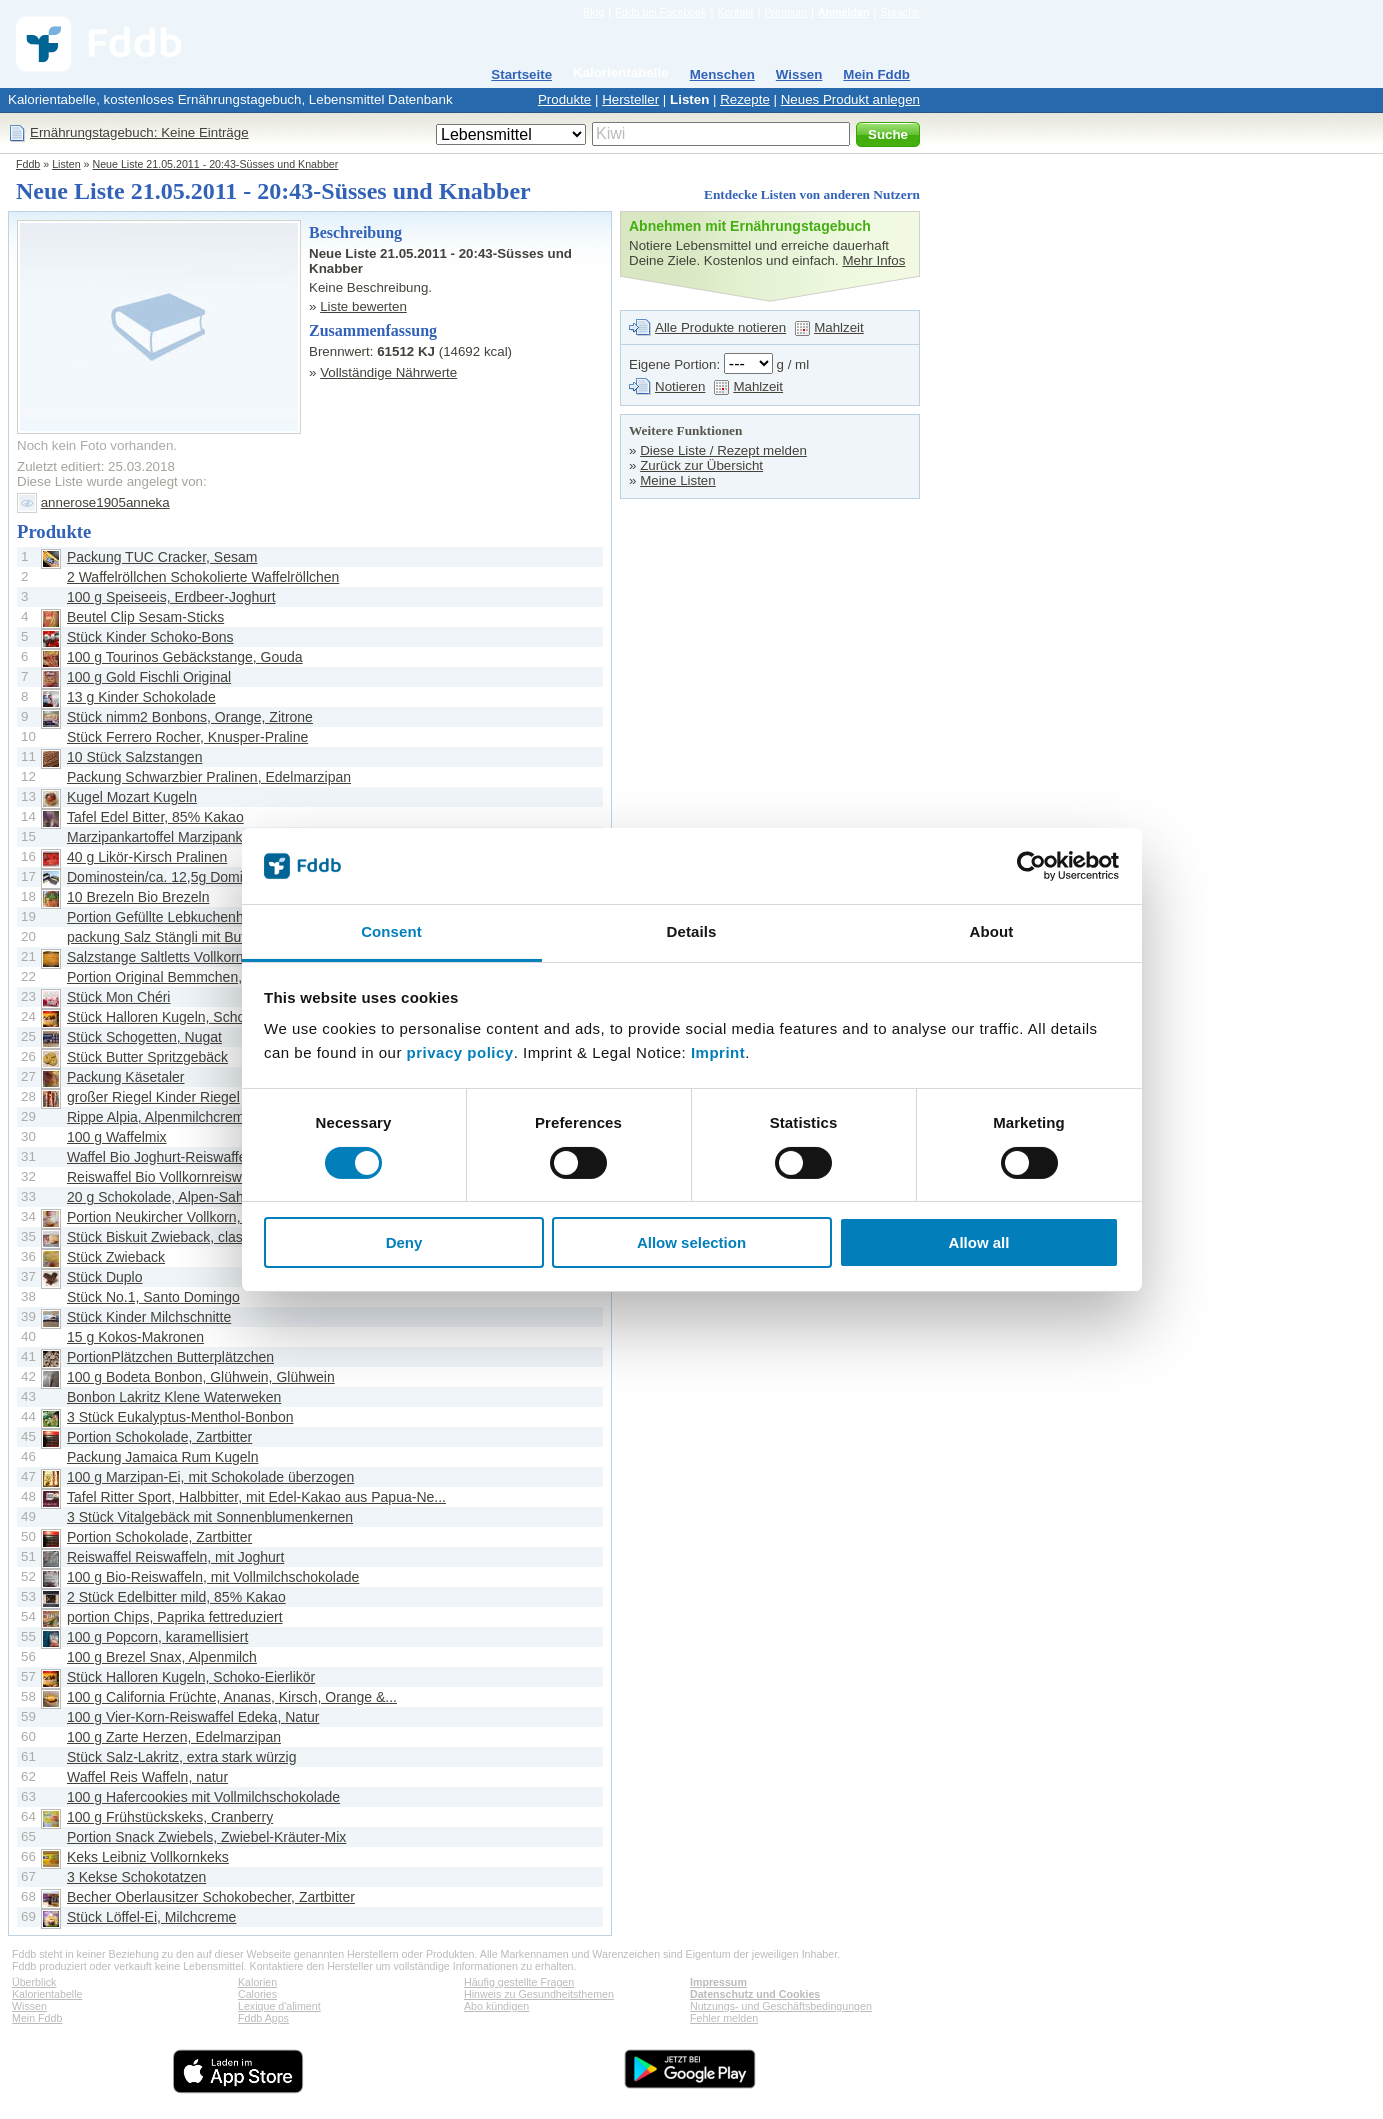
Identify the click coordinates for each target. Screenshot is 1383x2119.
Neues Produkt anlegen (850, 99)
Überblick (34, 1982)
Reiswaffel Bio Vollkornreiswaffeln (171, 1177)
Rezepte (745, 99)
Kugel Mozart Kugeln (132, 797)
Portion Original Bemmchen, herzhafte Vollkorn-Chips (233, 977)
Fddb (28, 164)
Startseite (521, 74)
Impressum (718, 1982)
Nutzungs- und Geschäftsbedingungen (781, 2006)
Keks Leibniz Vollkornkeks (148, 1857)
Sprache (900, 12)
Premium (785, 12)
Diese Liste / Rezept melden (723, 450)
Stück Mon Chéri (118, 997)
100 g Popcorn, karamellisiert (157, 1637)
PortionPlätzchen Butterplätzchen (170, 1357)
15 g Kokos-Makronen (135, 1337)
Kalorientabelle (621, 72)
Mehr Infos (873, 260)
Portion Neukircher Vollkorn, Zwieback (185, 1217)
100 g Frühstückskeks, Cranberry (170, 1817)
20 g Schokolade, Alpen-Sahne (163, 1197)
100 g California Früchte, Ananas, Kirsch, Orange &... (232, 1697)
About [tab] (992, 931)
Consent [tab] (391, 931)
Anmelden (844, 12)
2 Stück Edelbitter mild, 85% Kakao (176, 1597)
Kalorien (257, 1982)
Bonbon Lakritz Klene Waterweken (174, 1397)
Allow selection (691, 1242)
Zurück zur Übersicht (701, 465)
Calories (257, 1994)
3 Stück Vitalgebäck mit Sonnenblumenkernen (210, 1517)
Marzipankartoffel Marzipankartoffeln (180, 837)
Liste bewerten (363, 306)
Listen (689, 99)
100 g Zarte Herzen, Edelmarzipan (174, 1737)
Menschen (722, 74)
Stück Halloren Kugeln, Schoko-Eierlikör (191, 1017)
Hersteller (630, 99)
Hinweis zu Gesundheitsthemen (539, 1994)
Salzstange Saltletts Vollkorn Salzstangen (196, 957)
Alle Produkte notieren (720, 327)
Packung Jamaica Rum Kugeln (162, 1457)
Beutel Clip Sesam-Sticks (145, 617)
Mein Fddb (876, 74)
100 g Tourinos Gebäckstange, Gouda (185, 657)
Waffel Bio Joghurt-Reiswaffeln (162, 1157)
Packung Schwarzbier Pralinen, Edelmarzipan (209, 777)
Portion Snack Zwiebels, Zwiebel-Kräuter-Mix (206, 1837)
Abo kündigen (496, 2006)
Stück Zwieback (116, 1257)
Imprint (718, 1052)
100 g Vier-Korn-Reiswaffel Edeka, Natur (193, 1717)
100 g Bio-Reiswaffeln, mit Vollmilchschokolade (213, 1577)
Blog (593, 12)
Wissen (799, 74)
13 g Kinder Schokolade (141, 697)
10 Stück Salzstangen (134, 757)
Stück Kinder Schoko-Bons (150, 637)
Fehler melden (724, 2018)
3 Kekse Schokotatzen (136, 1877)
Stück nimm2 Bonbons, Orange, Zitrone (190, 717)
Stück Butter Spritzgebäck (147, 1057)
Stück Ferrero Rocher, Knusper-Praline (187, 737)
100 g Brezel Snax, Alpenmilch (162, 1657)
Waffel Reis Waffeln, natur (147, 1777)
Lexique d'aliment (279, 2006)
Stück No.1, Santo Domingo (153, 1297)
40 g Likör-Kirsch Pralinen (147, 857)
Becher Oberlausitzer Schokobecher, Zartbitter (211, 1897)
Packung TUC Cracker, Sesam (162, 557)
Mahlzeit (839, 327)
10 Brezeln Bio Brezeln (138, 897)
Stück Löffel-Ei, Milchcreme (151, 1917)
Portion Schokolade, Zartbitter (159, 1437)
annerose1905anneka (105, 502)
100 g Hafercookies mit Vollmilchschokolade (203, 1797)
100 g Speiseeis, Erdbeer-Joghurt (171, 597)
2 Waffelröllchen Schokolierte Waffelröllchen (203, 577)
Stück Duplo (104, 1277)
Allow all (979, 1242)
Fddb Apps (263, 2018)
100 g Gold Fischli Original (149, 677)
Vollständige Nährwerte (388, 372)
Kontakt (735, 12)
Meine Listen (678, 480)
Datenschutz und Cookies (755, 1994)
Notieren (680, 386)
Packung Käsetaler (126, 1077)
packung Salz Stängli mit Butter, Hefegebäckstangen (230, 937)
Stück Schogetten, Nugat (144, 1037)
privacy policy (460, 1052)
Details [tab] (692, 931)
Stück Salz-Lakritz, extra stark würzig (182, 1757)
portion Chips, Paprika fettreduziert (175, 1617)
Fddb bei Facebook (660, 12)
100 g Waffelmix (117, 1137)
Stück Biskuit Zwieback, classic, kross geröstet (211, 1237)
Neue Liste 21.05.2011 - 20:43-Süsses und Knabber (215, 164)
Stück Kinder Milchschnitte (149, 1317)
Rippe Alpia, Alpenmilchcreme (159, 1117)
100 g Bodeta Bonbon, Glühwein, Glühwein (201, 1377)
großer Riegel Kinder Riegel (153, 1097)
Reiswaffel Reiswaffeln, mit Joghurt (175, 1557)
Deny (404, 1242)
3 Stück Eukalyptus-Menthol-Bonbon (180, 1417)
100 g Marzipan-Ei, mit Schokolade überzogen (210, 1477)
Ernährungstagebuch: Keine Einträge (139, 132)
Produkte (564, 99)
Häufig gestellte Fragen (519, 1982)
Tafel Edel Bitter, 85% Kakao (155, 817)
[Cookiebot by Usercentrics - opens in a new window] (1031, 866)
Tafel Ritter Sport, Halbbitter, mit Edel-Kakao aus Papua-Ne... (256, 1497)
